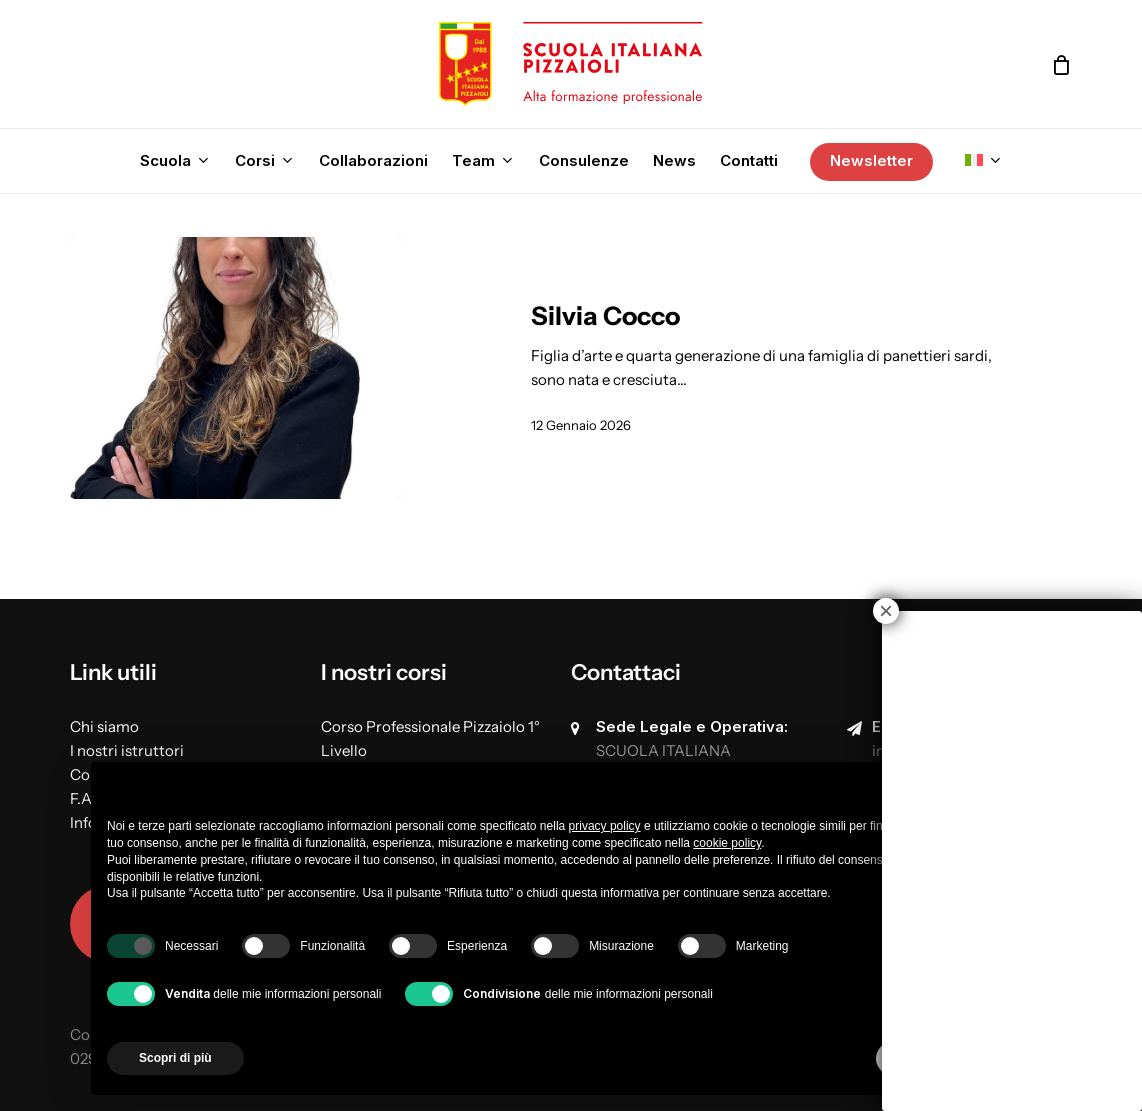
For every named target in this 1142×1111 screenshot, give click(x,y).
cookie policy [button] (727, 843)
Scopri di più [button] (175, 1058)
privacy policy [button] (605, 826)
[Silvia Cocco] (235, 368)
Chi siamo (104, 726)
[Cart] (1061, 65)
